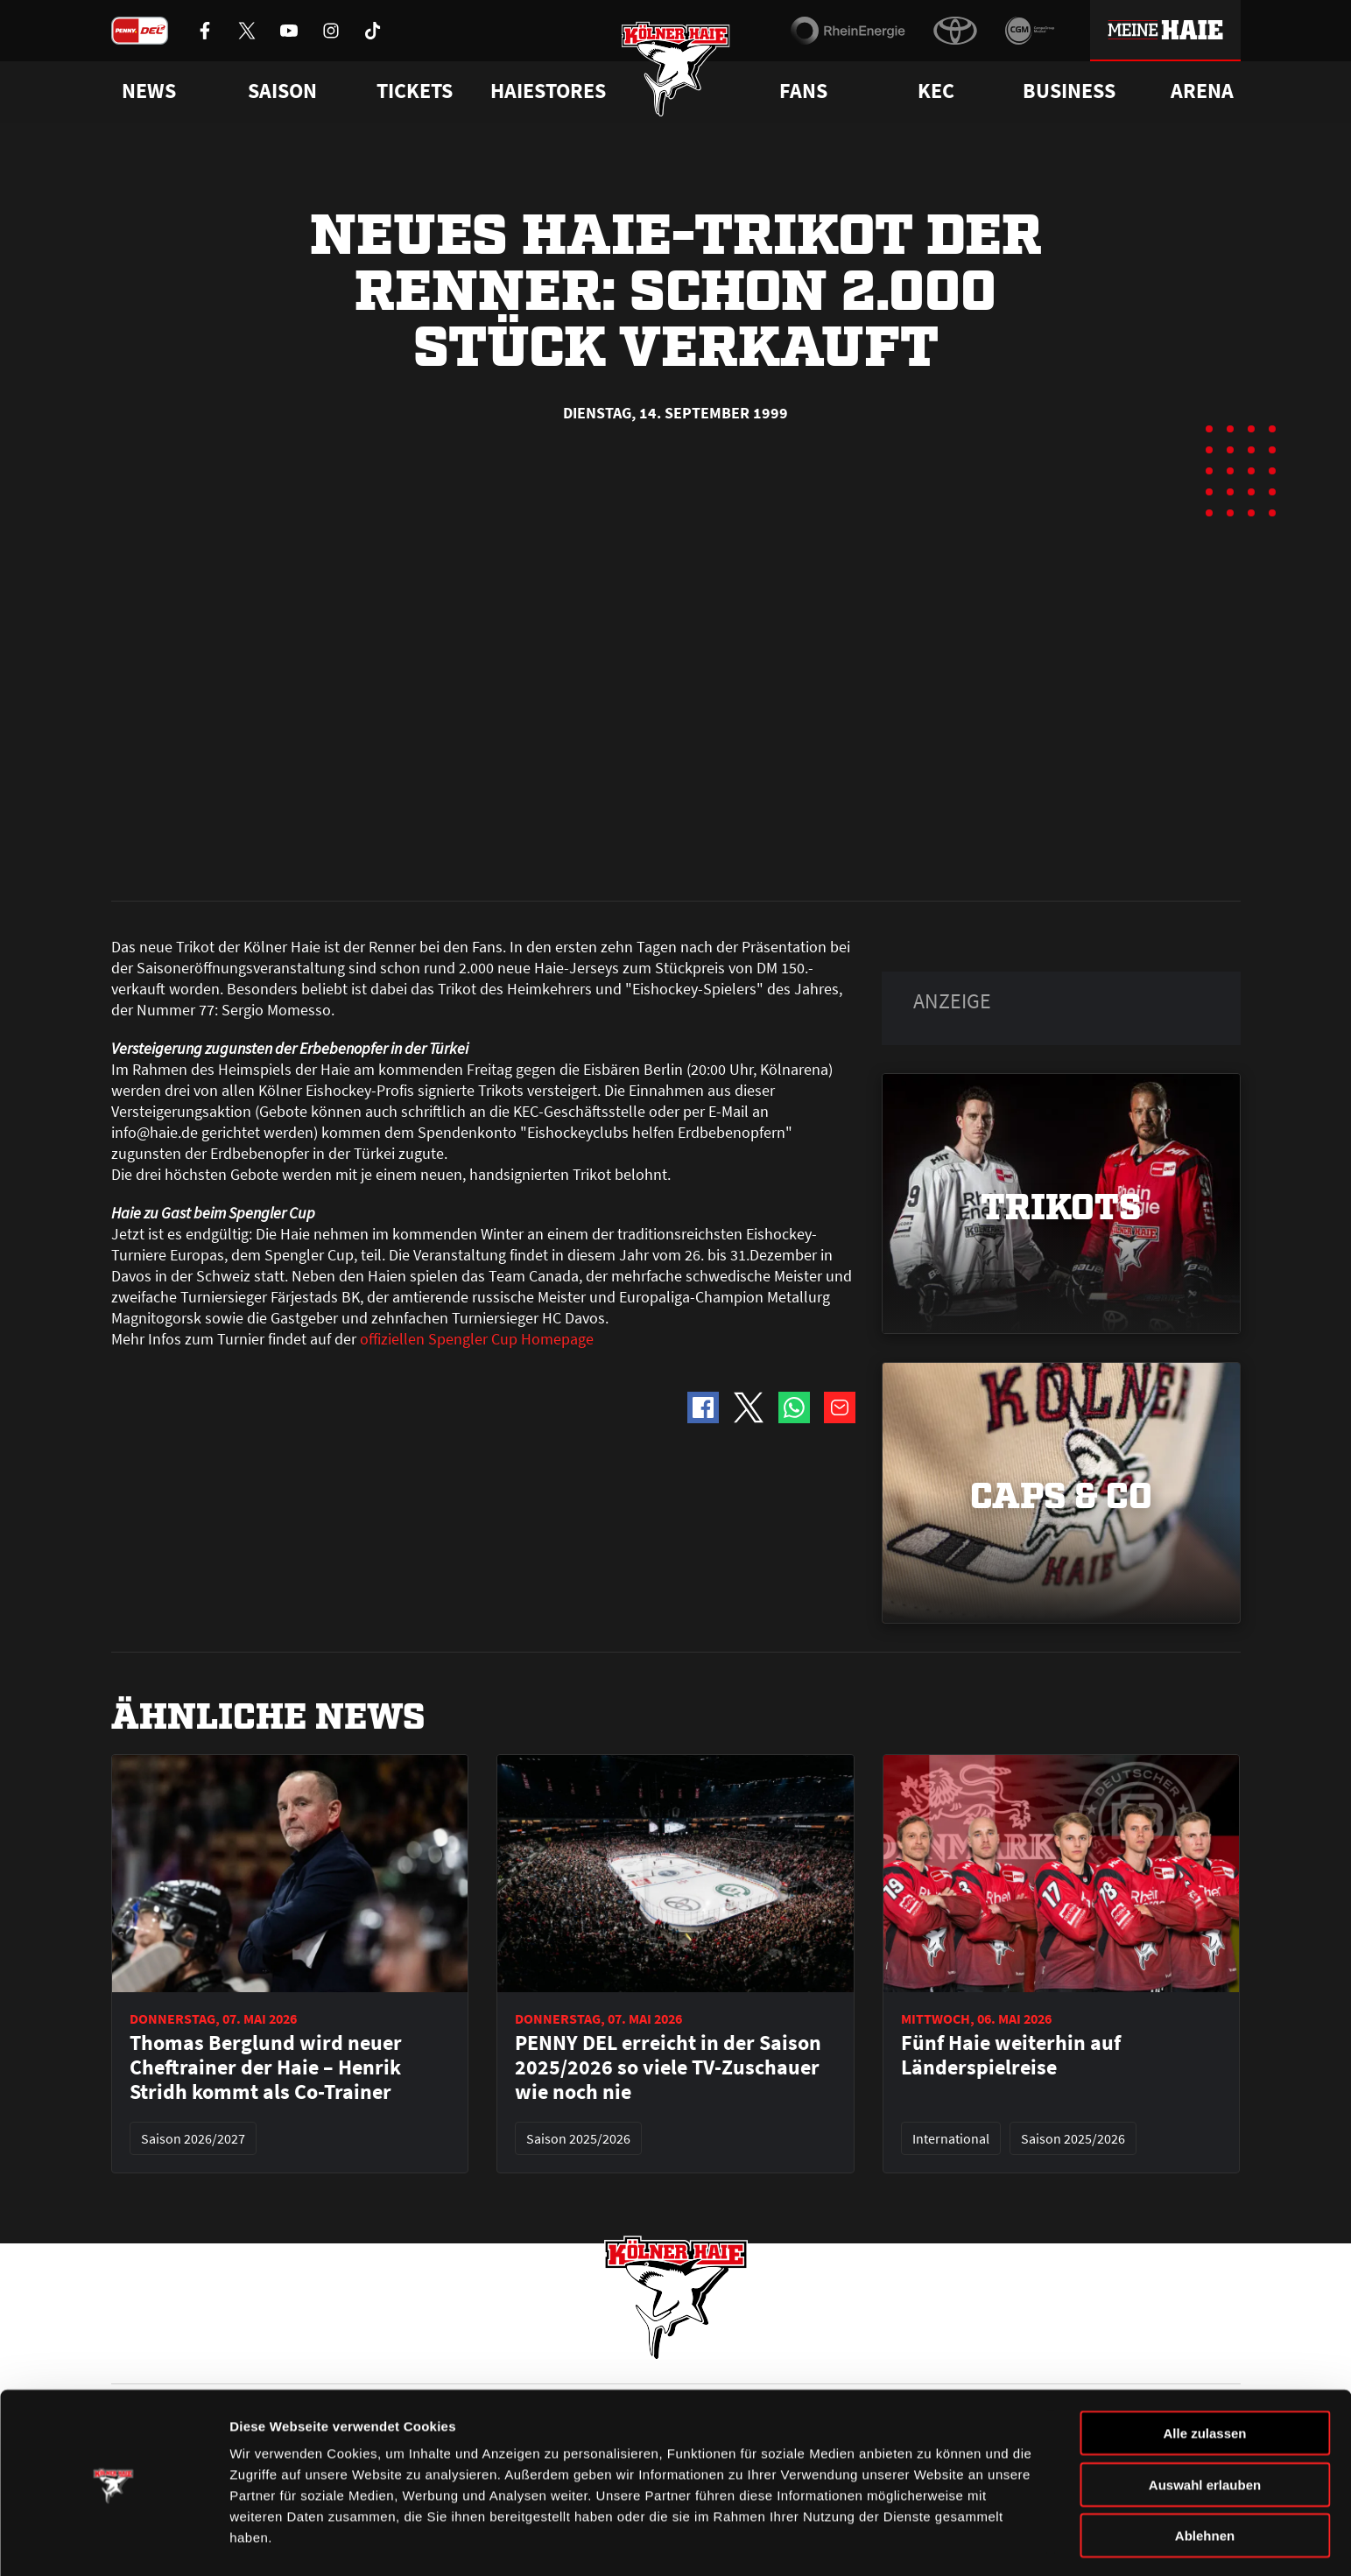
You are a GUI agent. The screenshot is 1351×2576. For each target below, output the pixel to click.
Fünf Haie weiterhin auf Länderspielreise (1011, 1659)
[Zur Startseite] (675, 72)
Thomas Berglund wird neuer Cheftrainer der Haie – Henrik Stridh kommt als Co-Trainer (266, 1672)
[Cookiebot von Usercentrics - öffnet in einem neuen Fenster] (113, 2542)
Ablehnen (1205, 2482)
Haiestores (548, 91)
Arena (1202, 91)
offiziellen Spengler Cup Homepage (477, 943)
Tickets (414, 91)
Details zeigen (931, 2541)
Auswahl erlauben (1205, 2432)
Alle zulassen (1204, 2380)
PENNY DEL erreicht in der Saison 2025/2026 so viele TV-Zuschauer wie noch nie (668, 1672)
